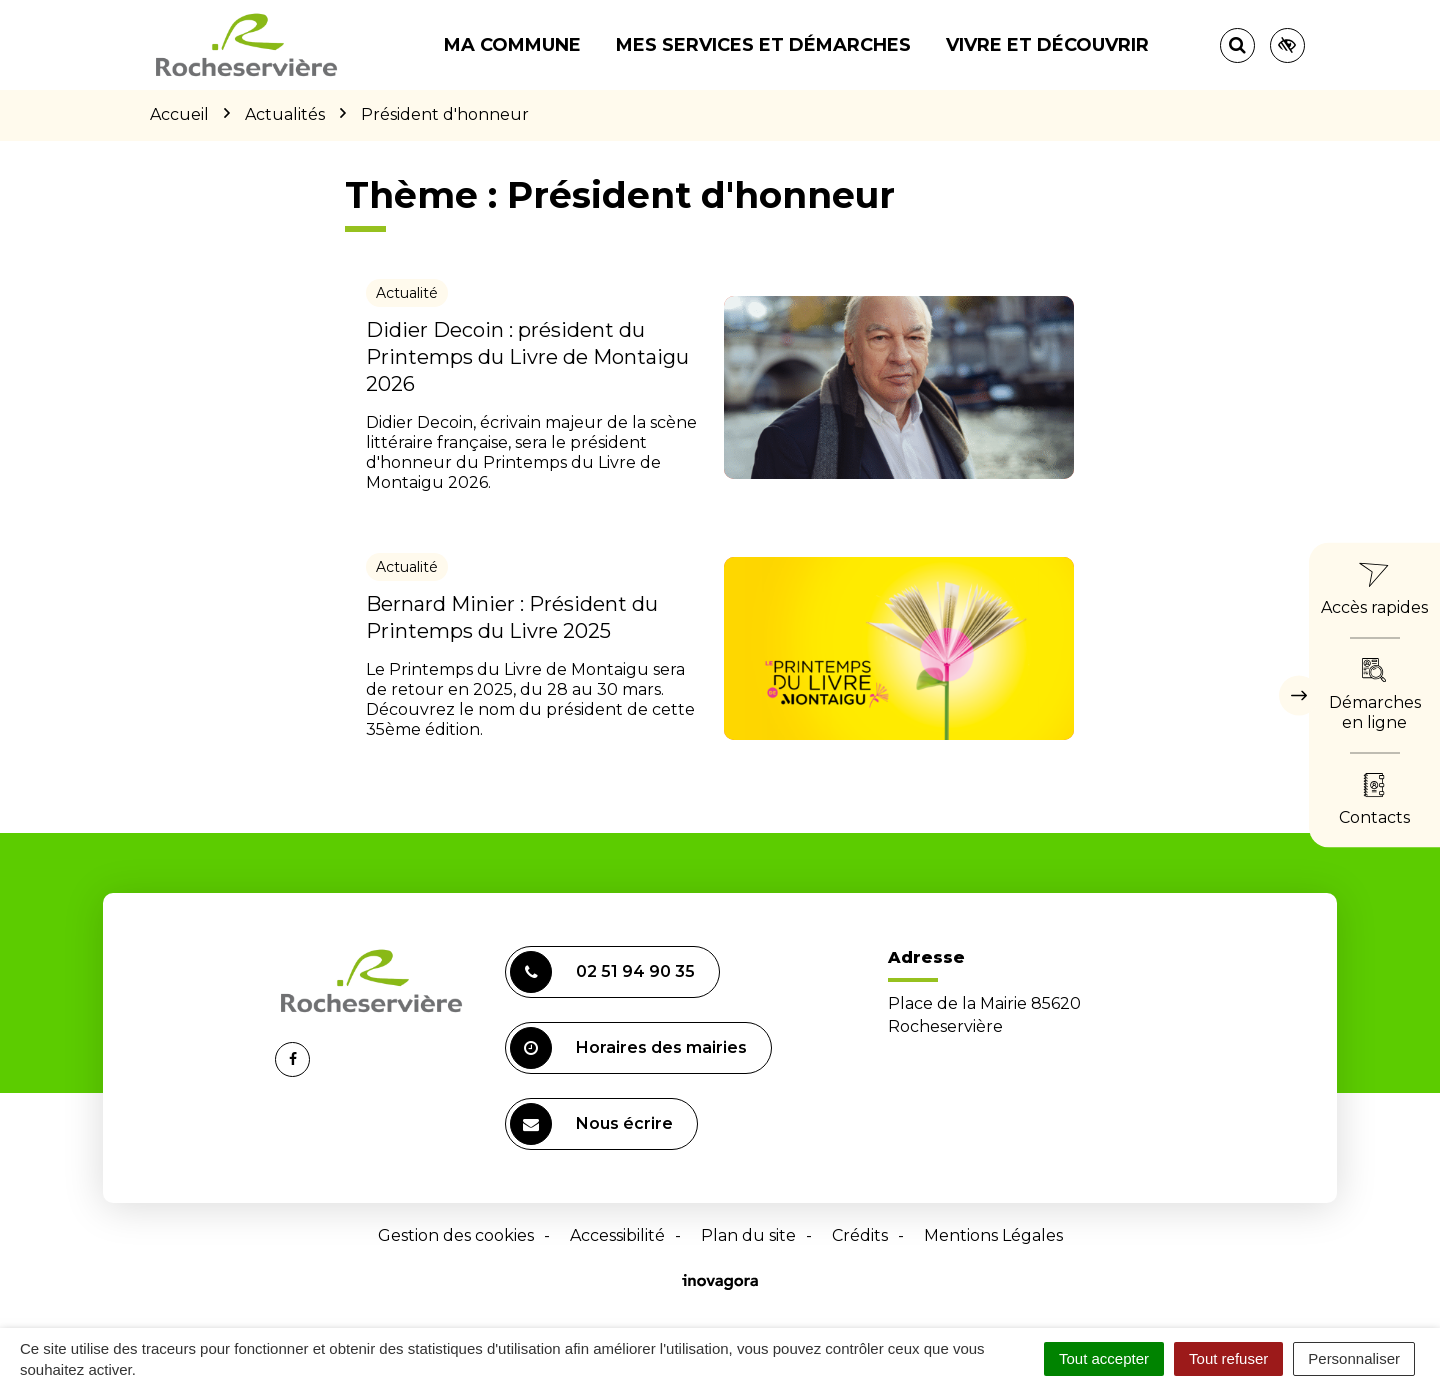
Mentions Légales (993, 1235)
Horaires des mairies (628, 1048)
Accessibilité (617, 1235)
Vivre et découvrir (1047, 45)
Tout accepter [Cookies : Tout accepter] (1104, 1358)
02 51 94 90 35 (602, 972)
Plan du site (748, 1235)
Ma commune (512, 45)
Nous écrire (591, 1124)
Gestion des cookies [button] (456, 1235)
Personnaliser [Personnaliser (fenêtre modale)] (1354, 1358)
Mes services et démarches (763, 45)
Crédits (860, 1235)
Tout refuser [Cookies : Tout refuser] (1228, 1358)
